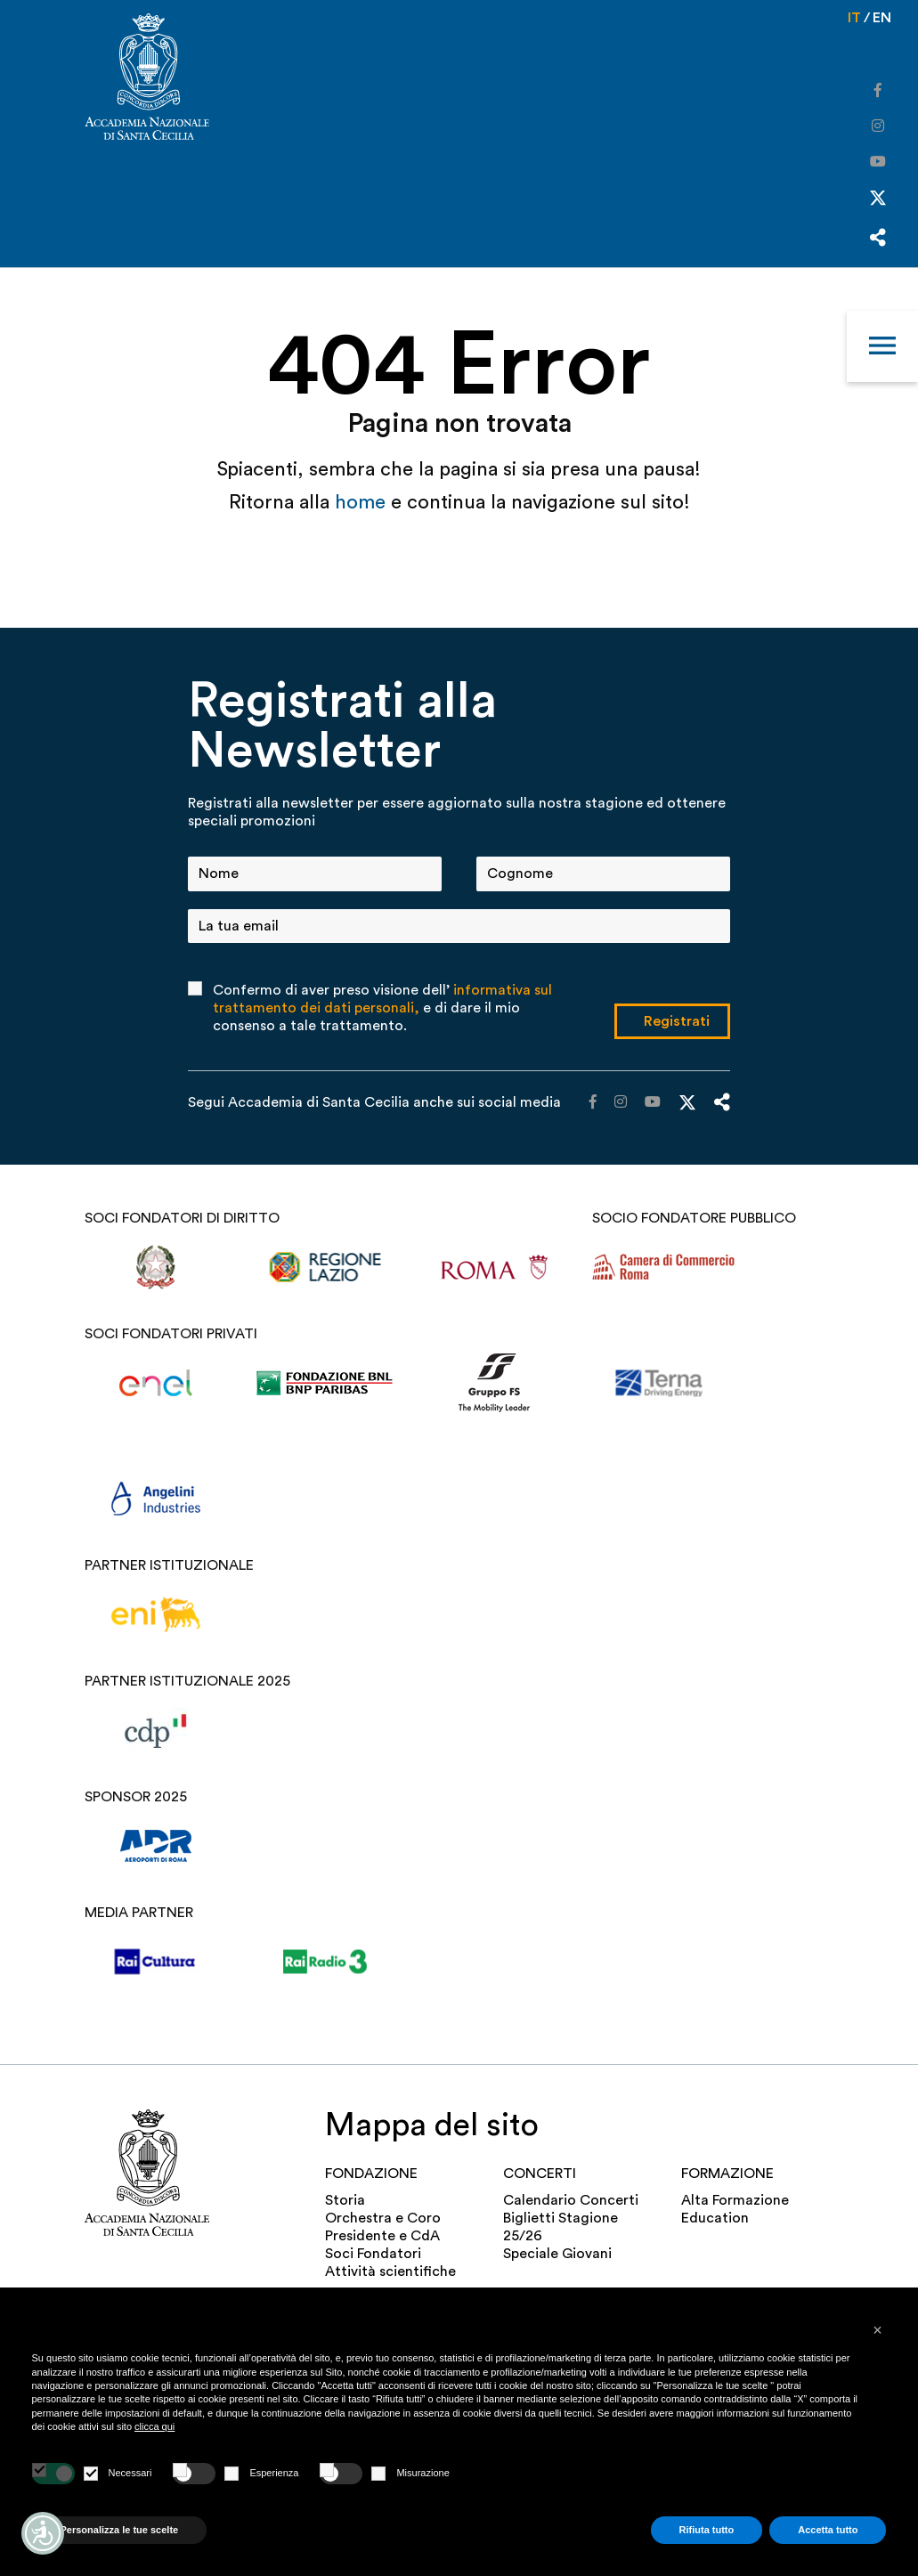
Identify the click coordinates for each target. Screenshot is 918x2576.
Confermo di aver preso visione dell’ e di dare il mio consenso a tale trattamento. (382, 1008)
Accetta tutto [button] (827, 2529)
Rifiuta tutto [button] (707, 2529)
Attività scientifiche (390, 2271)
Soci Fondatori (373, 2254)
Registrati (677, 1021)
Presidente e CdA (382, 2236)
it (854, 18)
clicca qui (154, 2426)
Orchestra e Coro (383, 2218)
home (363, 502)
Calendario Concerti (570, 2200)
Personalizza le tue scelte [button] (120, 2529)
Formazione (727, 2173)
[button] (878, 2330)
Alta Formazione (735, 2200)
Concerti (539, 2173)
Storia (345, 2200)
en (882, 18)
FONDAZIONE (371, 2173)
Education (715, 2218)
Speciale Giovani (557, 2254)
